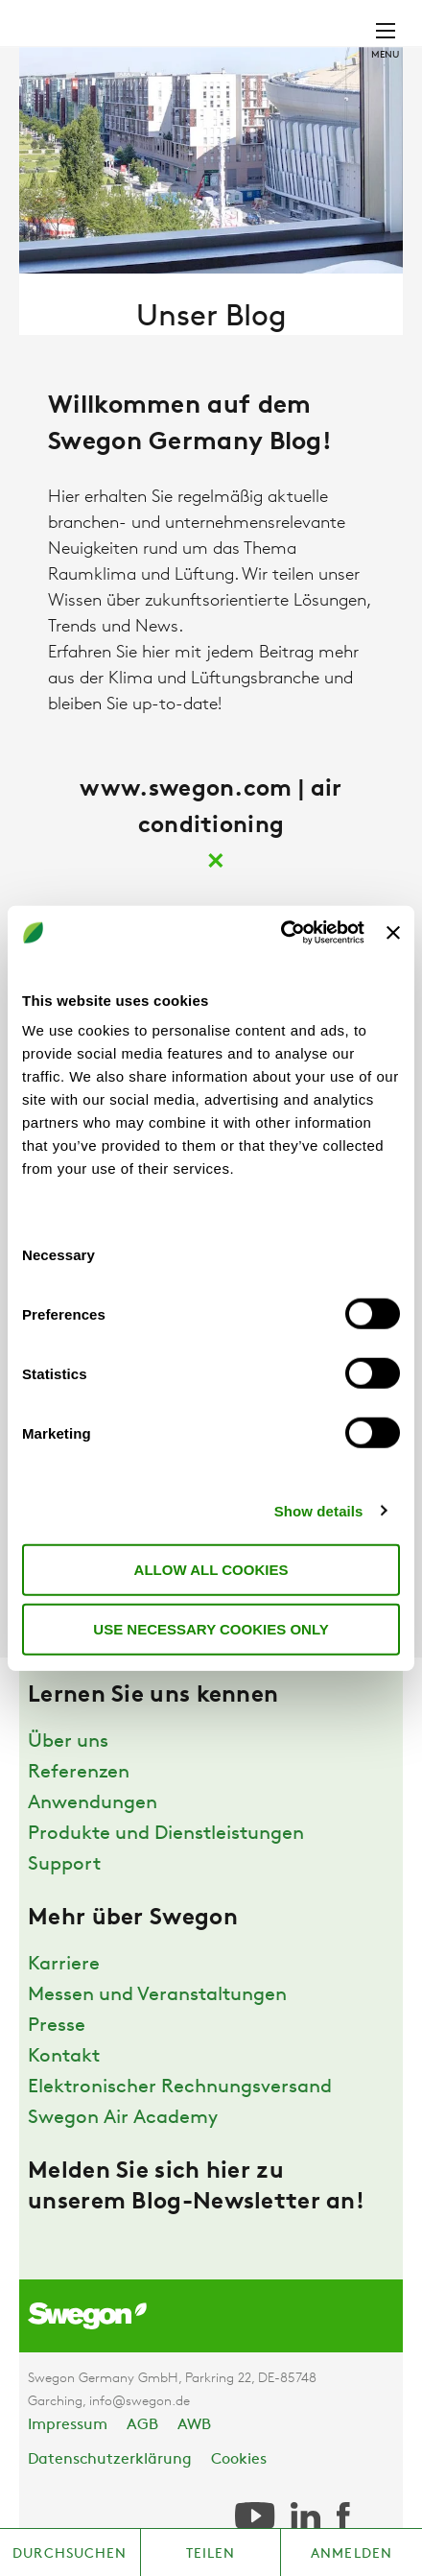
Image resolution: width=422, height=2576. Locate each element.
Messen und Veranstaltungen (157, 1995)
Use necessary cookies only (210, 1628)
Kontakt (64, 2056)
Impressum (67, 2425)
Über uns (68, 1742)
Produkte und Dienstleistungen (166, 1834)
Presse (56, 2026)
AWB (194, 2425)
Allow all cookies (211, 1570)
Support (64, 1864)
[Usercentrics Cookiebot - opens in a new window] (280, 932)
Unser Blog (211, 318)
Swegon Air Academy (123, 2118)
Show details (318, 1510)
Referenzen (78, 1772)
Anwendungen (92, 1803)
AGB (142, 2425)
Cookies (239, 2460)
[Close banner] (393, 933)
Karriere (64, 1964)
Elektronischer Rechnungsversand (180, 2087)
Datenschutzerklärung (110, 2460)
